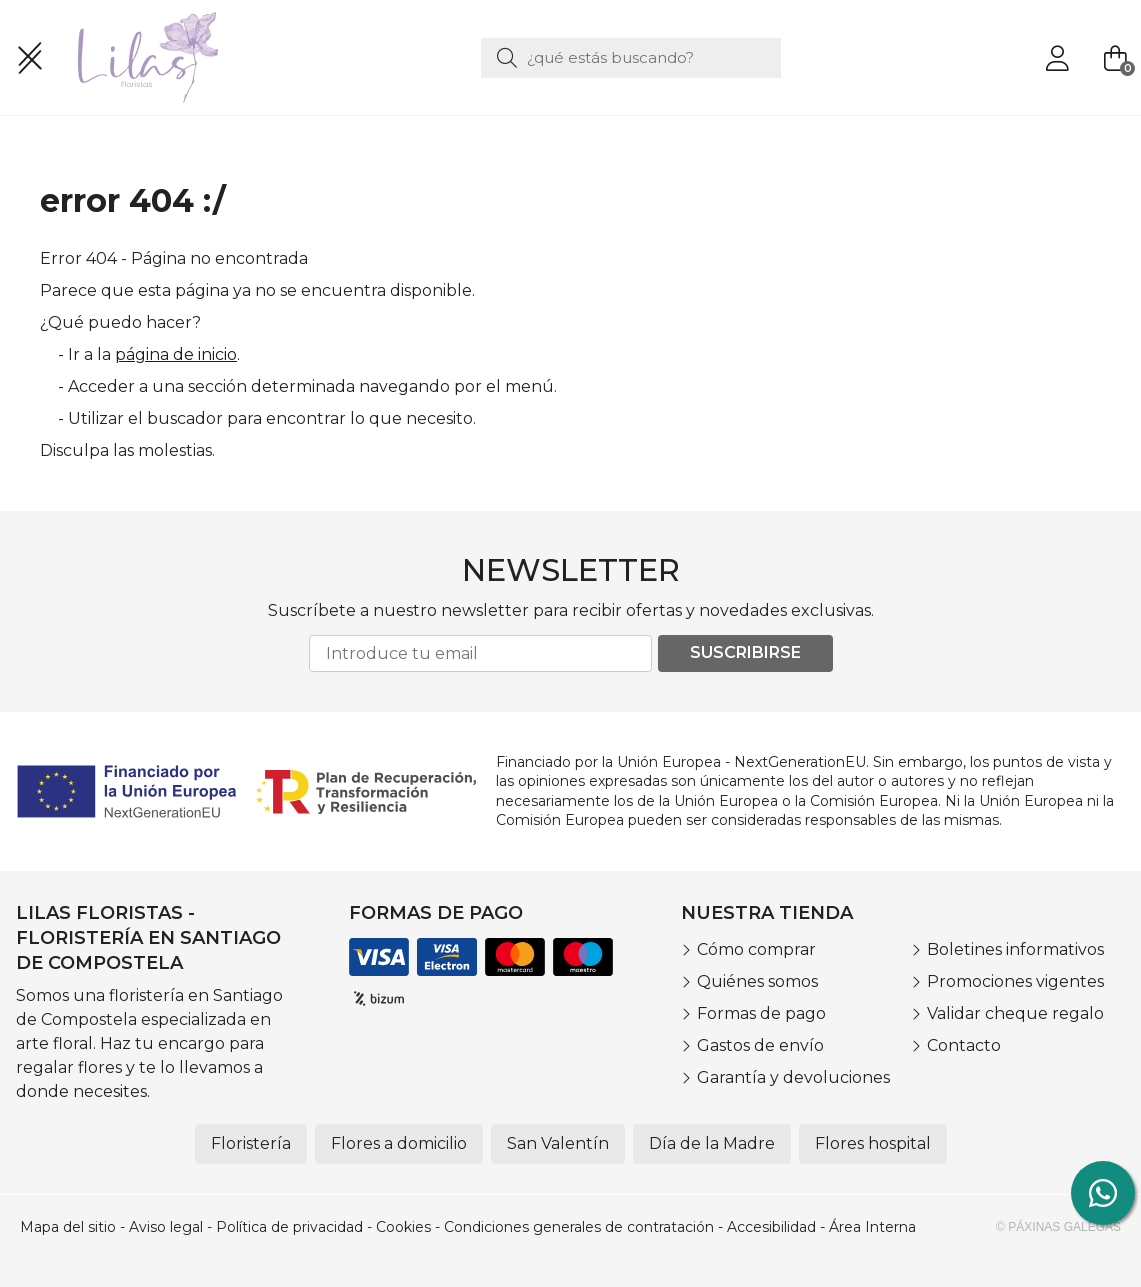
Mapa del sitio (68, 1227)
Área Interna (872, 1227)
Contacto (964, 1045)
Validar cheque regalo (1015, 1013)
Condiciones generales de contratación (579, 1227)
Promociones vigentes (1015, 981)
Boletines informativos (1015, 949)
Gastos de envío (760, 1045)
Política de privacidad (289, 1227)
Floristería (251, 1143)
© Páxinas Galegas (1058, 1227)
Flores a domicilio (399, 1143)
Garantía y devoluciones (793, 1077)
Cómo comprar (756, 949)
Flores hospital (873, 1143)
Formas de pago (761, 1013)
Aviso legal (166, 1227)
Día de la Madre (712, 1143)
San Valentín (558, 1143)
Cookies (403, 1227)
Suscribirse (745, 652)
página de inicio (176, 354)
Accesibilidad (771, 1227)
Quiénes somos (757, 981)
